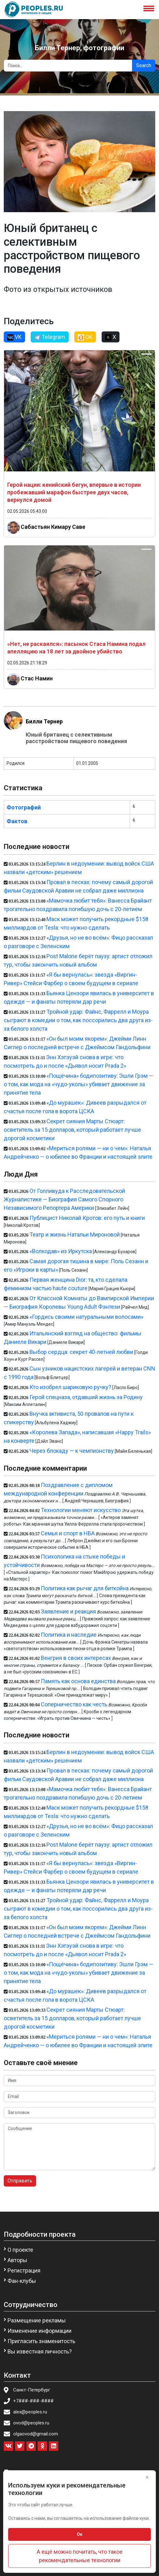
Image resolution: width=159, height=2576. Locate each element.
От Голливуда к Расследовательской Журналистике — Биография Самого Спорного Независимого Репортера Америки (64, 1199)
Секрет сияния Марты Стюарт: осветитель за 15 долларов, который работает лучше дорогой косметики (72, 1129)
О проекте (20, 2249)
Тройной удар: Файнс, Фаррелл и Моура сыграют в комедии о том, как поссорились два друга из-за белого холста (78, 1020)
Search (143, 65)
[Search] (68, 66)
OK (85, 337)
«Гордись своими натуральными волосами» (86, 1316)
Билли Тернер (44, 721)
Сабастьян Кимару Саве (53, 526)
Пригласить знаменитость (41, 2341)
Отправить (20, 2181)
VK (14, 337)
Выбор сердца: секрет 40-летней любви (81, 1352)
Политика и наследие (69, 1634)
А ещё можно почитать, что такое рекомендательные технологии (80, 2555)
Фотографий (24, 807)
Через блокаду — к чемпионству (71, 1450)
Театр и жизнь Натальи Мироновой (74, 1234)
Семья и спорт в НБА (68, 1533)
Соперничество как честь (74, 1704)
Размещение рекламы (37, 2320)
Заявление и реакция (68, 1611)
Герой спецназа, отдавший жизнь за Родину (86, 1397)
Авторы (17, 2260)
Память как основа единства (78, 1681)
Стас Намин (37, 678)
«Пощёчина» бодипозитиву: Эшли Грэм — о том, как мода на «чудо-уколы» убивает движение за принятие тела (78, 1084)
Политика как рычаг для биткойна (85, 1588)
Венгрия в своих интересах (76, 1658)
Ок (79, 2534)
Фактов (17, 821)
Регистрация (24, 2270)
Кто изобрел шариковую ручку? (70, 1387)
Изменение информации (40, 2330)
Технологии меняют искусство (81, 1510)
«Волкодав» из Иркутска (60, 1251)
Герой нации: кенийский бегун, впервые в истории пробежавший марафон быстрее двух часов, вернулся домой (74, 492)
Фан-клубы (22, 2281)
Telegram (49, 337)
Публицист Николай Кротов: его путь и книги (87, 1218)
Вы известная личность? (40, 2351)
